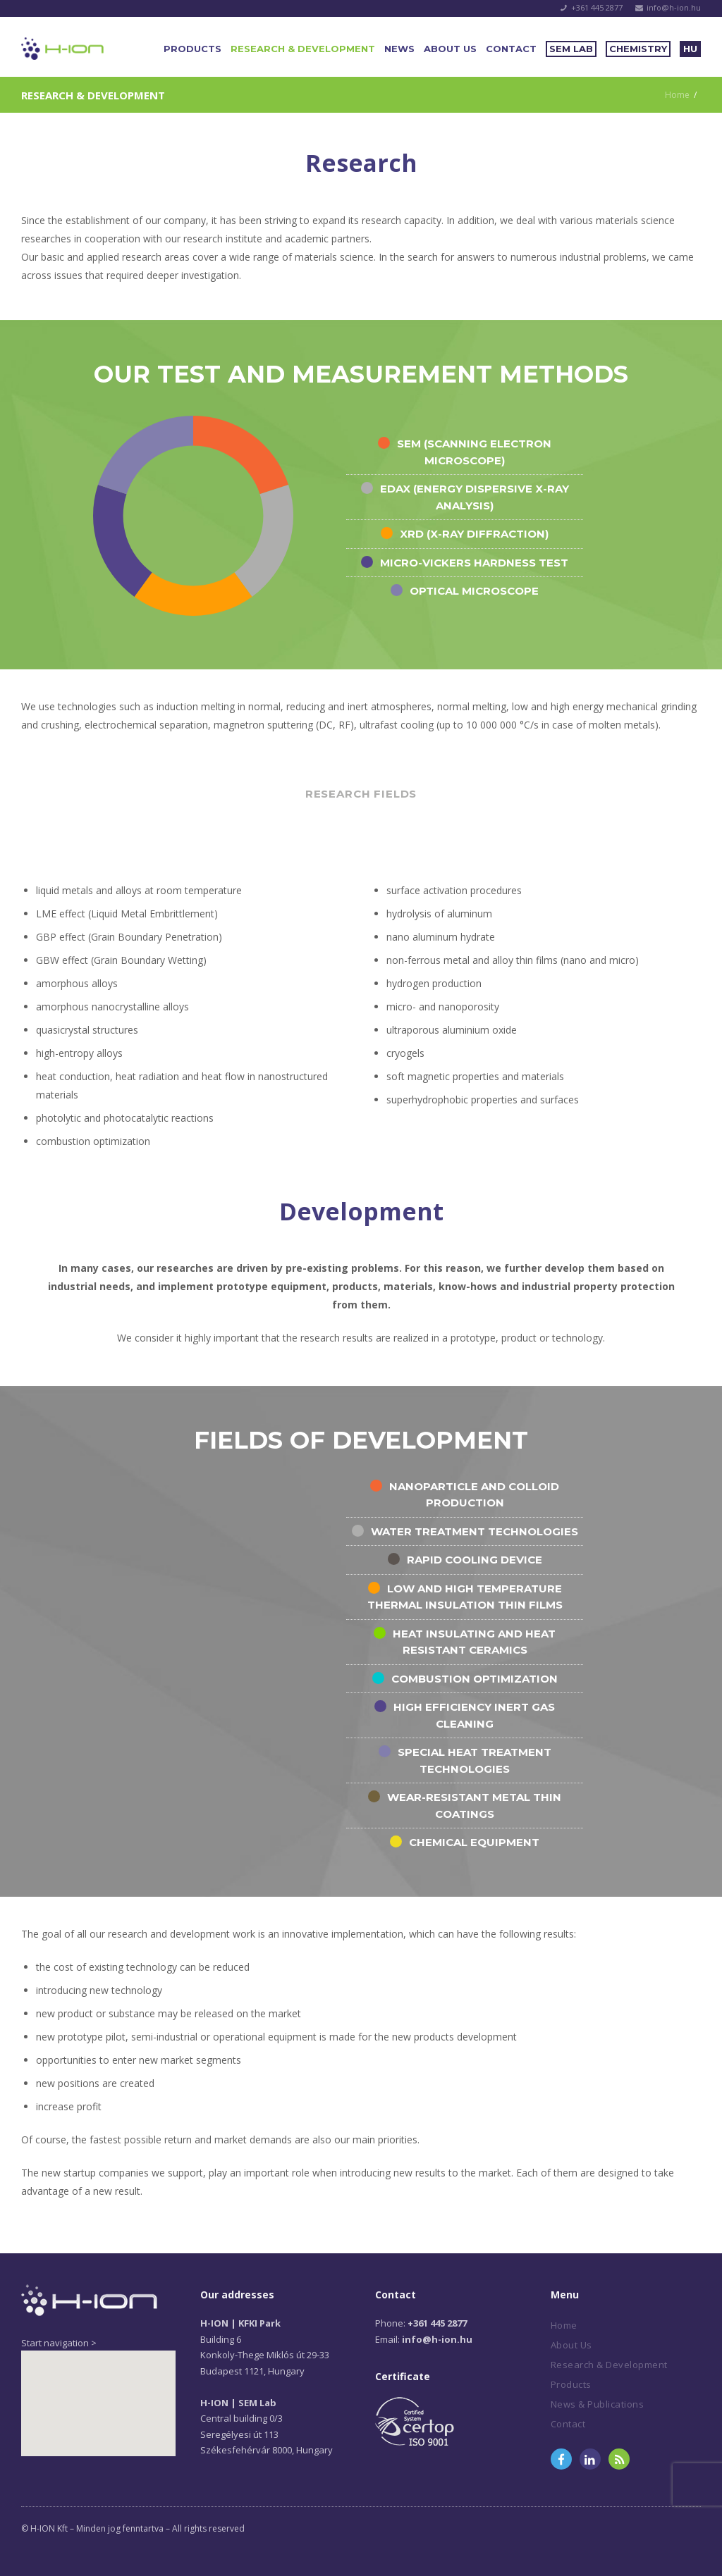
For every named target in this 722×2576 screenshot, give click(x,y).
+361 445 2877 (597, 7)
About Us (450, 48)
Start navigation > (59, 2342)
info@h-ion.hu (674, 7)
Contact (511, 48)
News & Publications (597, 2404)
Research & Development (303, 48)
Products (192, 48)
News (399, 48)
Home (677, 95)
